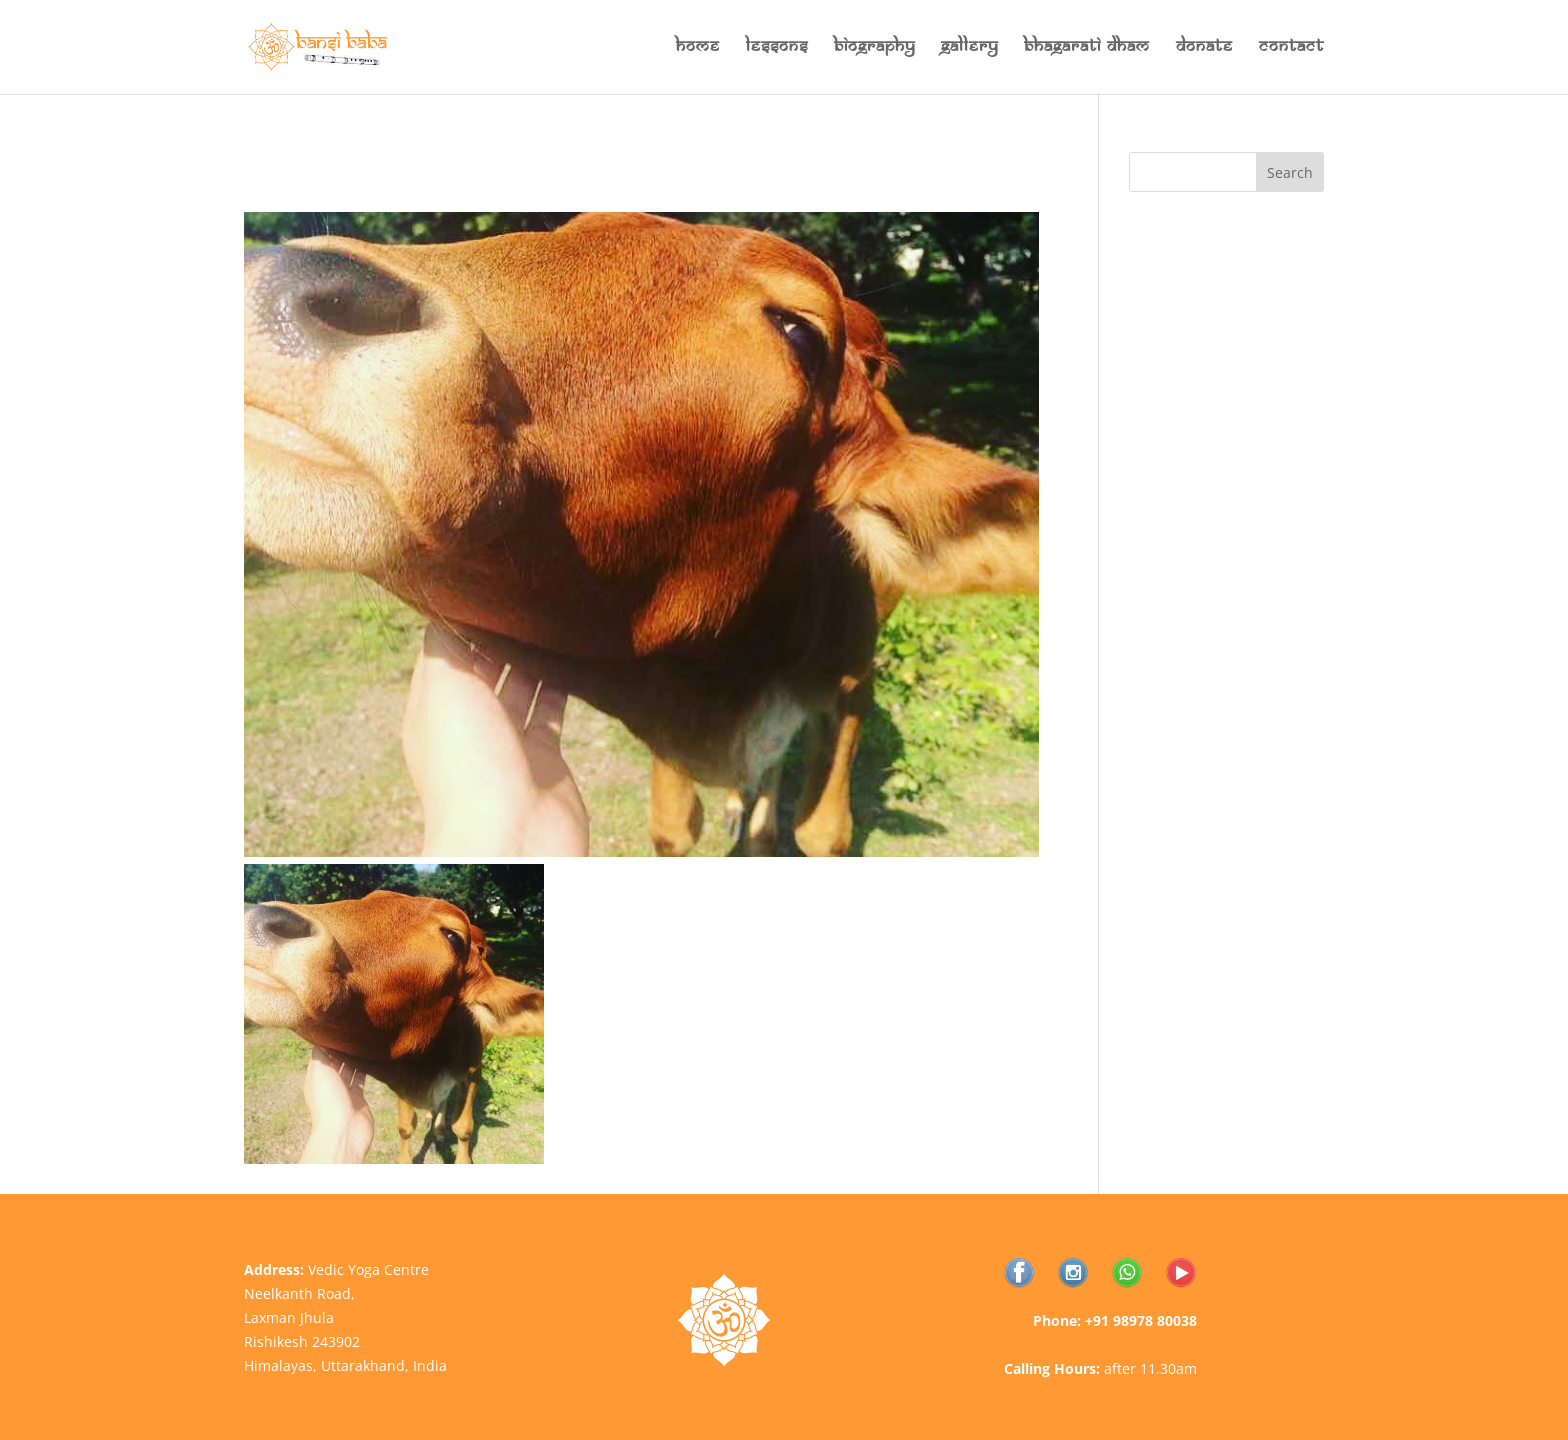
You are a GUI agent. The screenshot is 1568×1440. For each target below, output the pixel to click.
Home (698, 48)
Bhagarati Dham (1087, 48)
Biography (874, 48)
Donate (1204, 48)
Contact (1291, 48)
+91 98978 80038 (1141, 1320)
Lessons (777, 48)
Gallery (969, 48)
